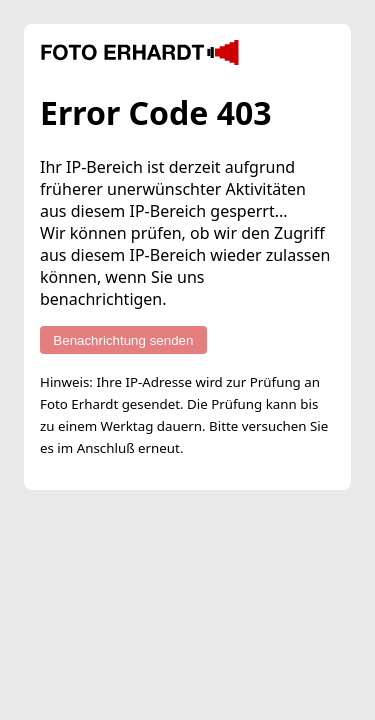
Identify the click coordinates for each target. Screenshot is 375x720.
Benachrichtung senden (123, 340)
